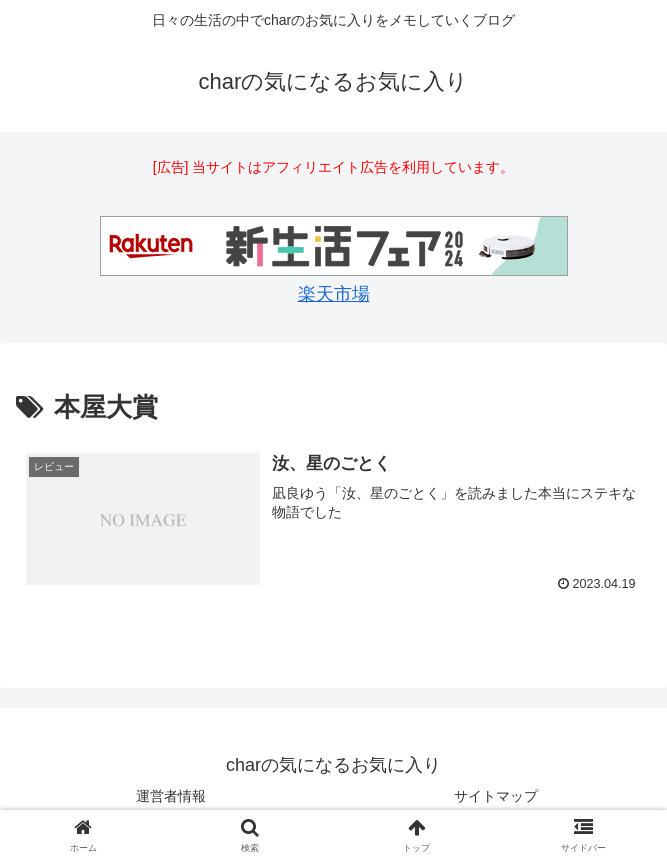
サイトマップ (496, 796)
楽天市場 (334, 294)
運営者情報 (171, 796)
